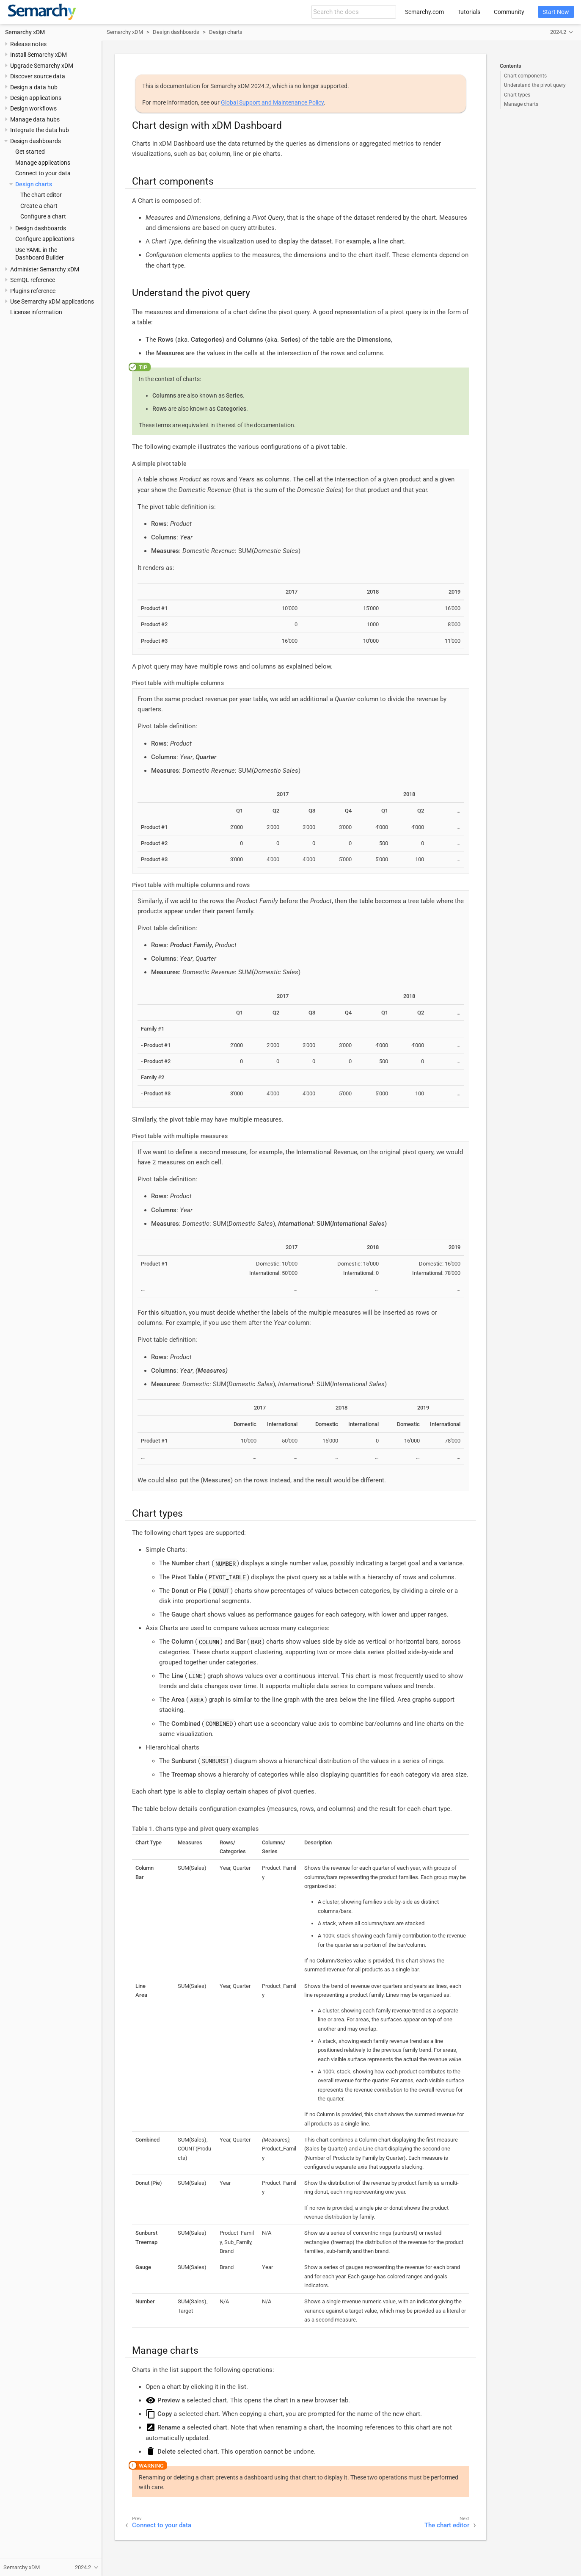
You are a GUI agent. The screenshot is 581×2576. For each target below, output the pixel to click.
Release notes (28, 44)
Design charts (33, 184)
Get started (30, 151)
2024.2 (558, 32)
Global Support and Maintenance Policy (272, 102)
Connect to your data (43, 173)
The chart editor (41, 194)
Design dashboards (35, 141)
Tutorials (468, 11)
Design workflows (33, 108)
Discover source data (37, 76)
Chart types (517, 95)
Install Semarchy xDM (38, 54)
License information (36, 312)
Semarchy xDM (25, 32)
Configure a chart (43, 216)
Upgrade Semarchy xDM (41, 65)
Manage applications (42, 162)
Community (509, 11)
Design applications (35, 97)
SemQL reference (32, 279)
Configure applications (44, 238)
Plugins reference (32, 290)
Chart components (525, 76)
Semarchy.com (424, 11)
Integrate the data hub (39, 130)
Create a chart (39, 205)
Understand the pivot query (535, 85)
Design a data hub (34, 87)
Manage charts (521, 104)
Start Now (555, 11)
